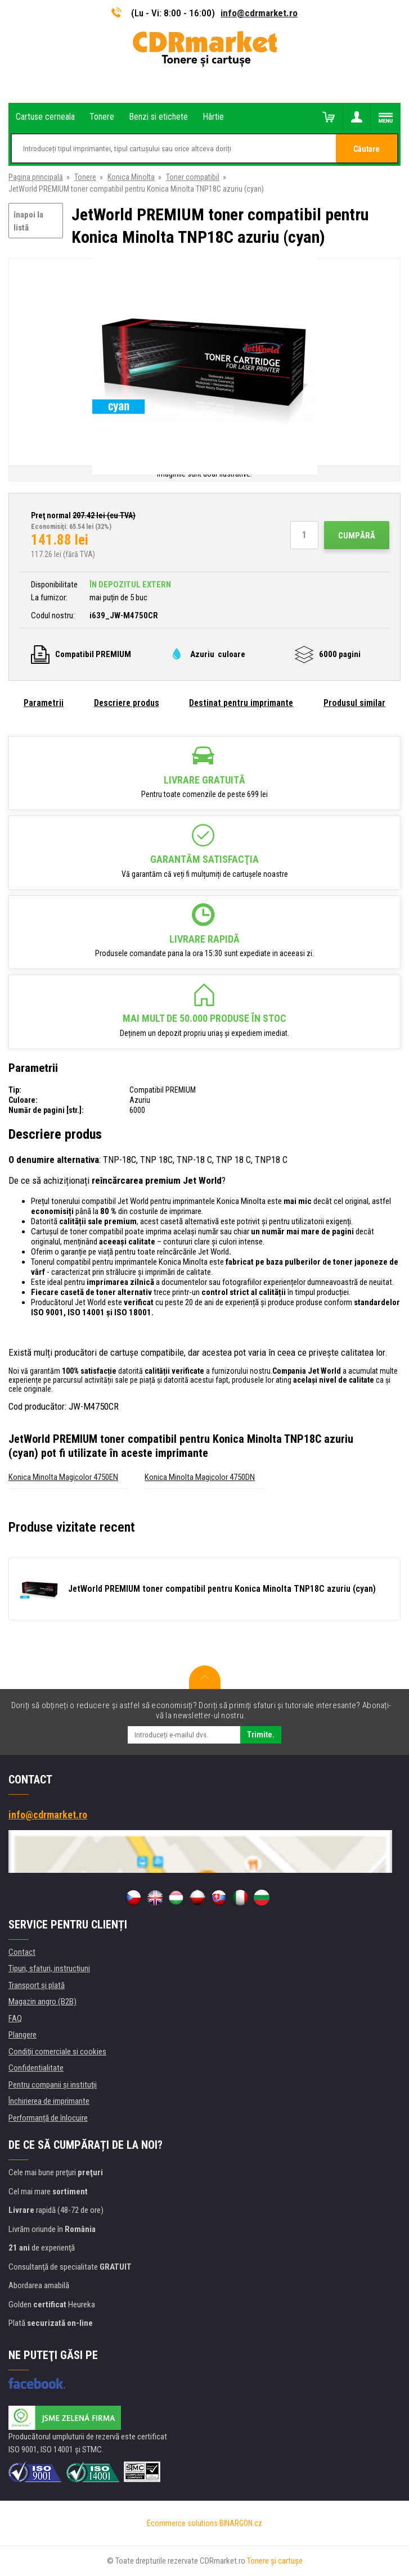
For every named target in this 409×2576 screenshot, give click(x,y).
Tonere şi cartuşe (275, 2561)
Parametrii (44, 703)
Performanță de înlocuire (48, 2118)
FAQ (15, 2018)
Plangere (22, 2035)
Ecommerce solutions (182, 2523)
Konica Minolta (131, 177)
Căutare (366, 148)
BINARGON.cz (240, 2523)
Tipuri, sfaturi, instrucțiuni (49, 1968)
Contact (21, 1952)
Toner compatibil (192, 177)
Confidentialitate (36, 2068)
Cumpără (356, 536)
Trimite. (261, 1735)
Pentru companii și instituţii (52, 2085)
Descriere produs (126, 703)
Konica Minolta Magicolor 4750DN (200, 1477)
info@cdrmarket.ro (259, 13)
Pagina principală (35, 177)
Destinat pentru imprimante (241, 703)
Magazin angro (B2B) (42, 2001)
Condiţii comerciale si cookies (57, 2052)
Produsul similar (354, 703)
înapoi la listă (28, 221)
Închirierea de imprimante (48, 2101)
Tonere (85, 177)
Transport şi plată (36, 1985)
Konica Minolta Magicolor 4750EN (63, 1477)
